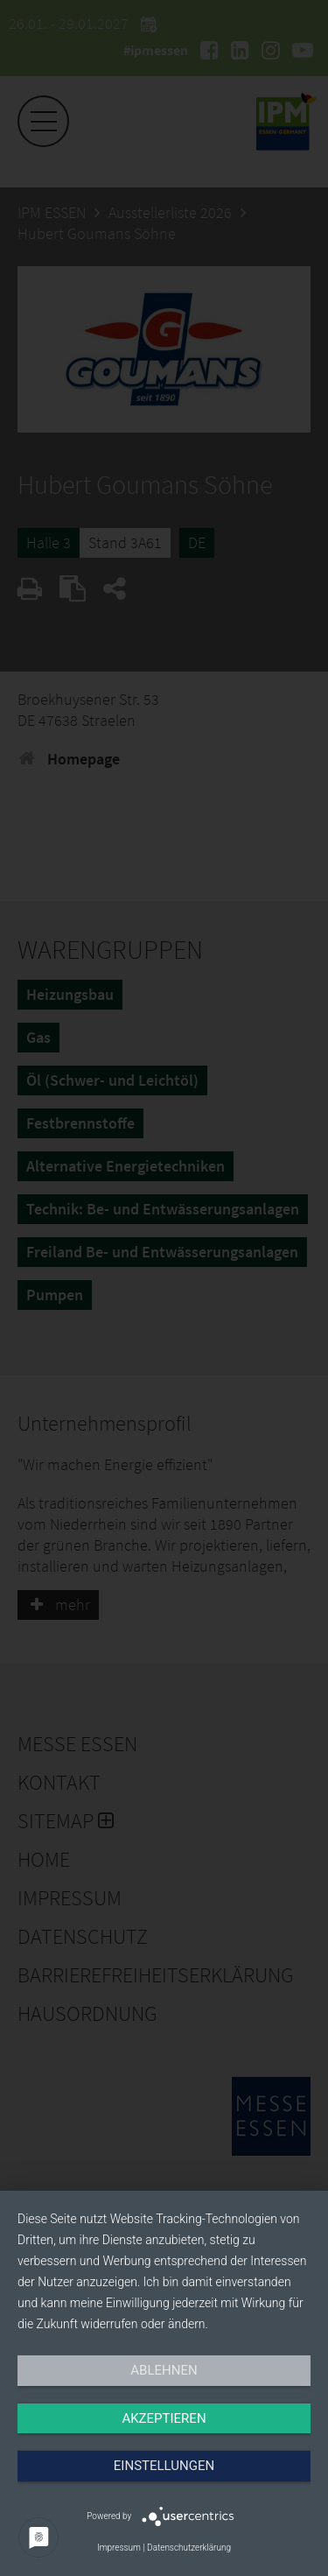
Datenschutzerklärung (189, 2547)
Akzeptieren (164, 2418)
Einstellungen (164, 2466)
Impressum (119, 2547)
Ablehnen (163, 2370)
